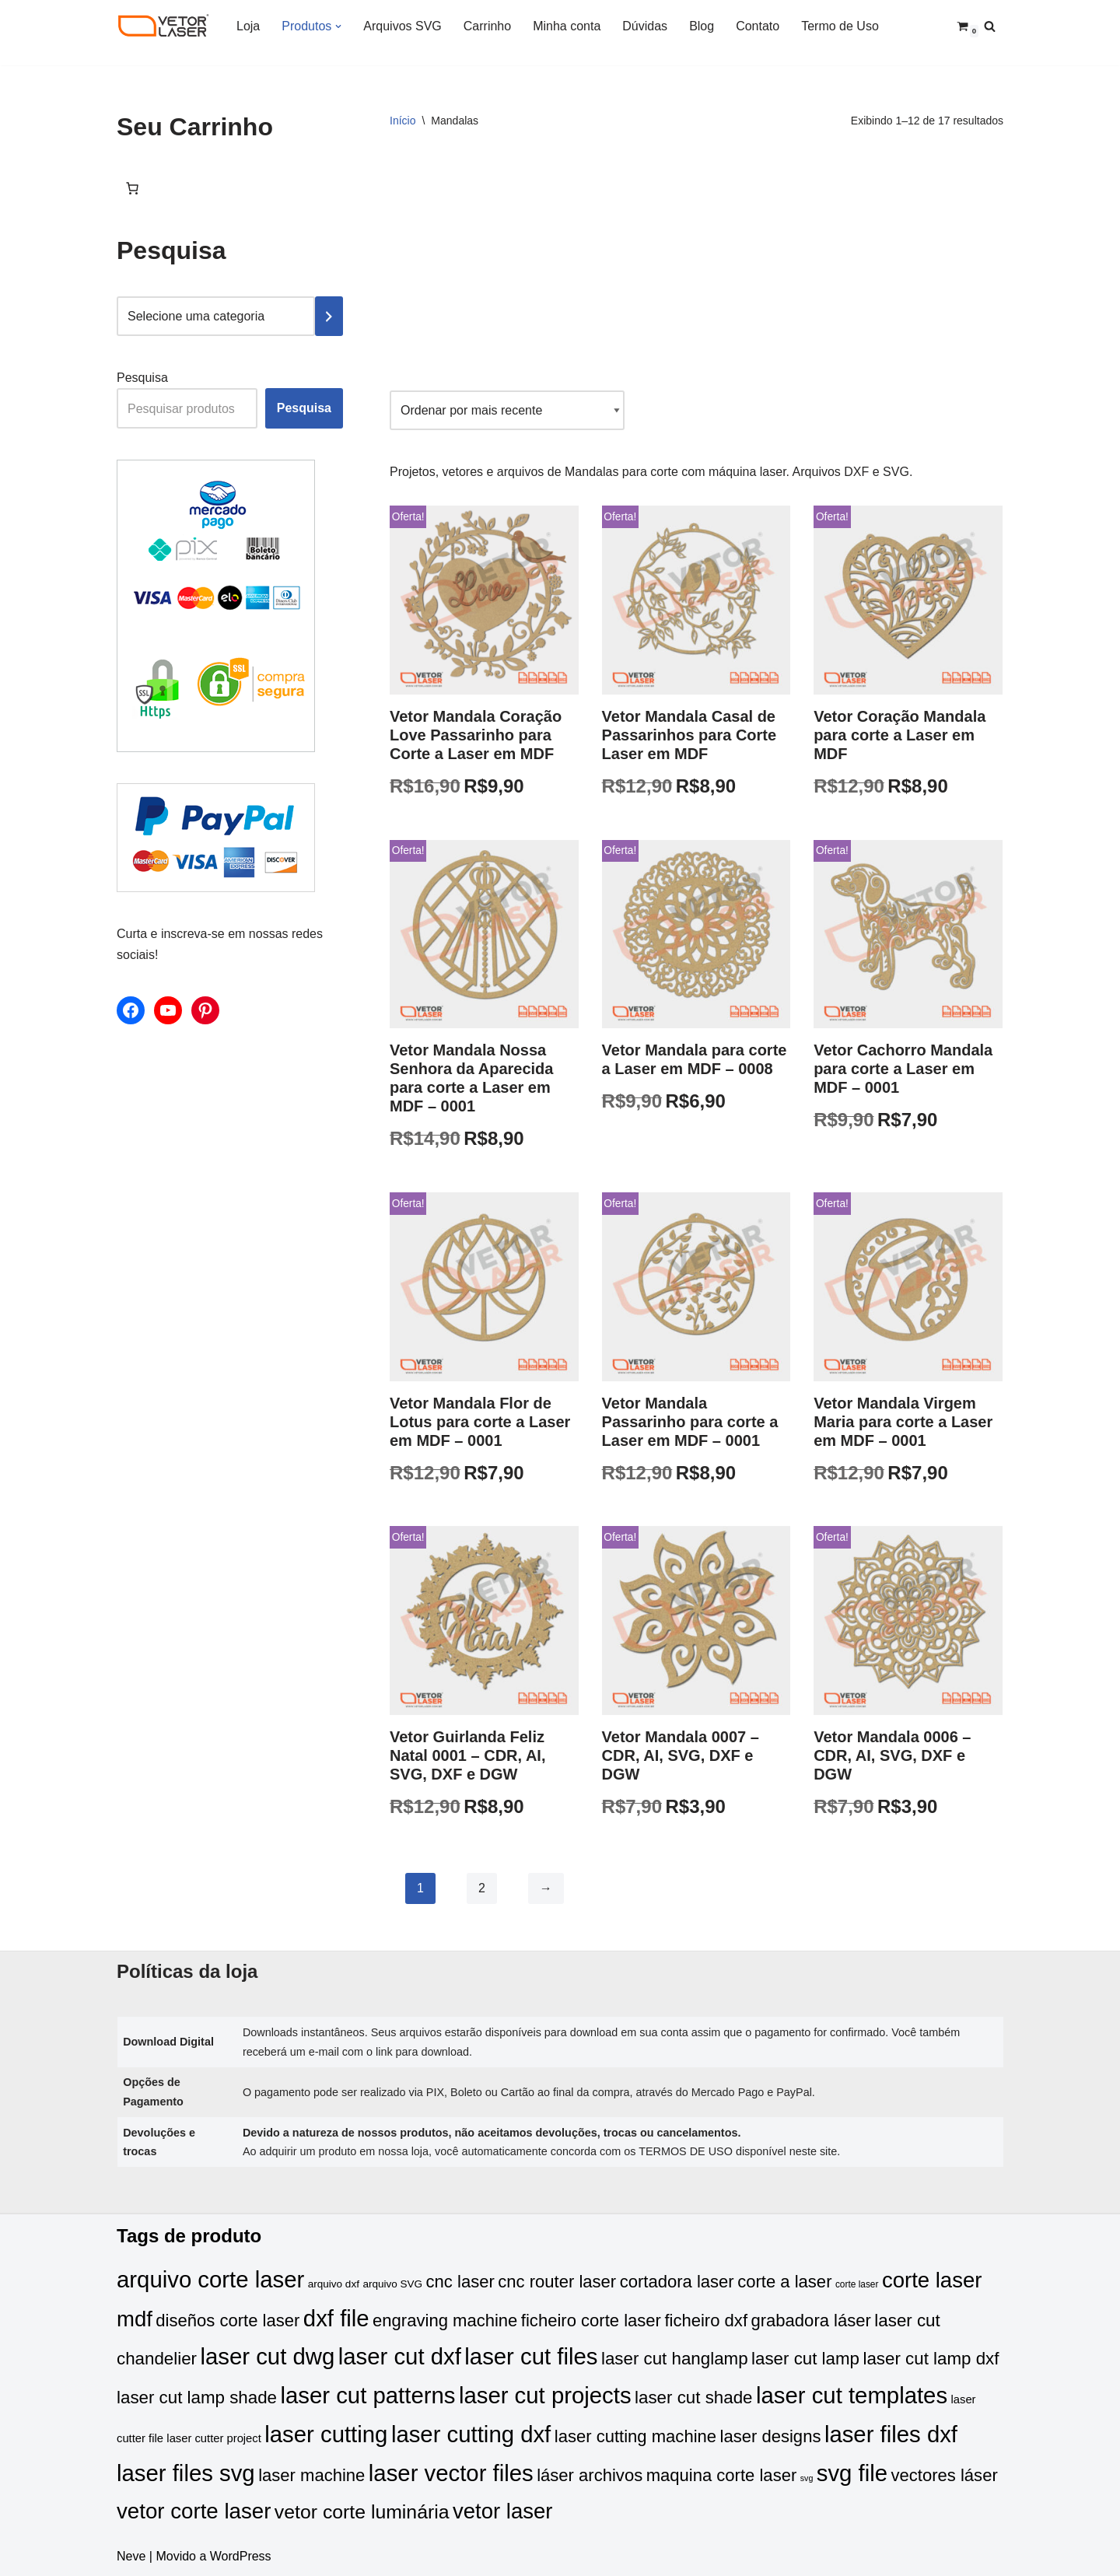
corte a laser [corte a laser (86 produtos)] (784, 2281)
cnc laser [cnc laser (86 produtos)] (460, 2281)
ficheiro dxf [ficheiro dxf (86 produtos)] (705, 2320)
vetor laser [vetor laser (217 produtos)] (503, 2511)
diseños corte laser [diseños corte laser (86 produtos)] (227, 2320)
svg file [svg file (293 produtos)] (852, 2473)
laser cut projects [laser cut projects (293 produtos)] (545, 2395)
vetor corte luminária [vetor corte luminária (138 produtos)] (362, 2511)
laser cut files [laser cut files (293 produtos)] (530, 2356)
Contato (757, 26)
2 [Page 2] (481, 1888)
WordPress (240, 2556)
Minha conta (566, 26)
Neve (131, 2556)
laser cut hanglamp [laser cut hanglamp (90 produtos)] (674, 2358)
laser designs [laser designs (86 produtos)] (770, 2436)
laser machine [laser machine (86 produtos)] (311, 2475)
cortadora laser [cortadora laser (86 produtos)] (677, 2281)
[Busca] (990, 26)
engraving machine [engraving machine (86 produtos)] (445, 2320)
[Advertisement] (696, 266)
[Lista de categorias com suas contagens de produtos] (216, 316)
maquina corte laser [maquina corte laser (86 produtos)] (721, 2475)
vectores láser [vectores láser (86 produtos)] (944, 2475)
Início (402, 120)
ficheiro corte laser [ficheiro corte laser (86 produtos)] (591, 2320)
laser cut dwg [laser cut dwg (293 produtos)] (267, 2356)
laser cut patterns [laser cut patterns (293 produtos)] (367, 2395)
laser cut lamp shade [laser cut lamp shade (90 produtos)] (197, 2397)
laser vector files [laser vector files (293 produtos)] (451, 2473)
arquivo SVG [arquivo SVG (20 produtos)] (392, 2284)
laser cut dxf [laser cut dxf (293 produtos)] (399, 2356)
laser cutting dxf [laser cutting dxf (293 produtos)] (471, 2434)
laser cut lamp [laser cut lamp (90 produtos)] (805, 2358)
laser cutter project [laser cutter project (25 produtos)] (213, 2438)
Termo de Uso (840, 26)
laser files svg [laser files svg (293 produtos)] (186, 2473)
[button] (338, 26)
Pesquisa (142, 377)
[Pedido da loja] (507, 410)
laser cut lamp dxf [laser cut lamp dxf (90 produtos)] (931, 2358)
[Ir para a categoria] (329, 316)
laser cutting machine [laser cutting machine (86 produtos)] (635, 2436)
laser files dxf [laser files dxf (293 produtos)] (890, 2434)
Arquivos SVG (402, 26)
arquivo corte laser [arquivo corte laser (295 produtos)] (210, 2279)
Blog (701, 26)
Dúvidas (644, 26)
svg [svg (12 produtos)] (807, 2478)
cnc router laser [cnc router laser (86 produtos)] (557, 2281)
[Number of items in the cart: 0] (132, 188)
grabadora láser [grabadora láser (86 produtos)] (810, 2320)
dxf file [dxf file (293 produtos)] (336, 2318)
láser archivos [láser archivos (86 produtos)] (589, 2475)
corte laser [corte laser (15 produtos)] (857, 2284)
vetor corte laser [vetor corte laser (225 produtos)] (194, 2511)
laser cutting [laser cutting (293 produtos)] (325, 2434)
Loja (248, 26)
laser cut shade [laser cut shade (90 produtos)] (693, 2397)
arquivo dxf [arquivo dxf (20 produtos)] (333, 2284)
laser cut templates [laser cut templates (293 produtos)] (851, 2395)
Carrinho (487, 26)
